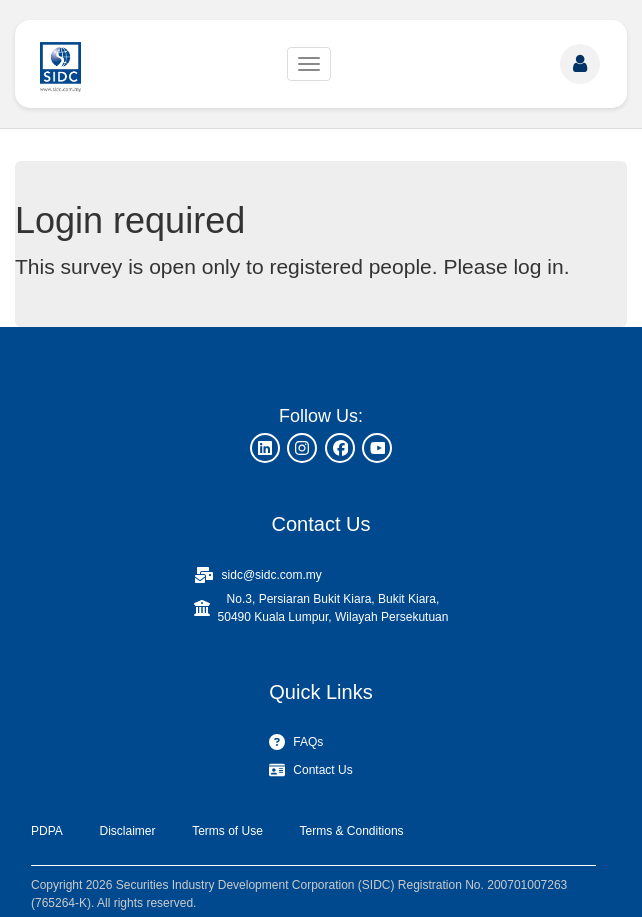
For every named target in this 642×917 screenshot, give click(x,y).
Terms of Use (227, 831)
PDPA (47, 831)
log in (538, 266)
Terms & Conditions (352, 831)
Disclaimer (127, 831)
